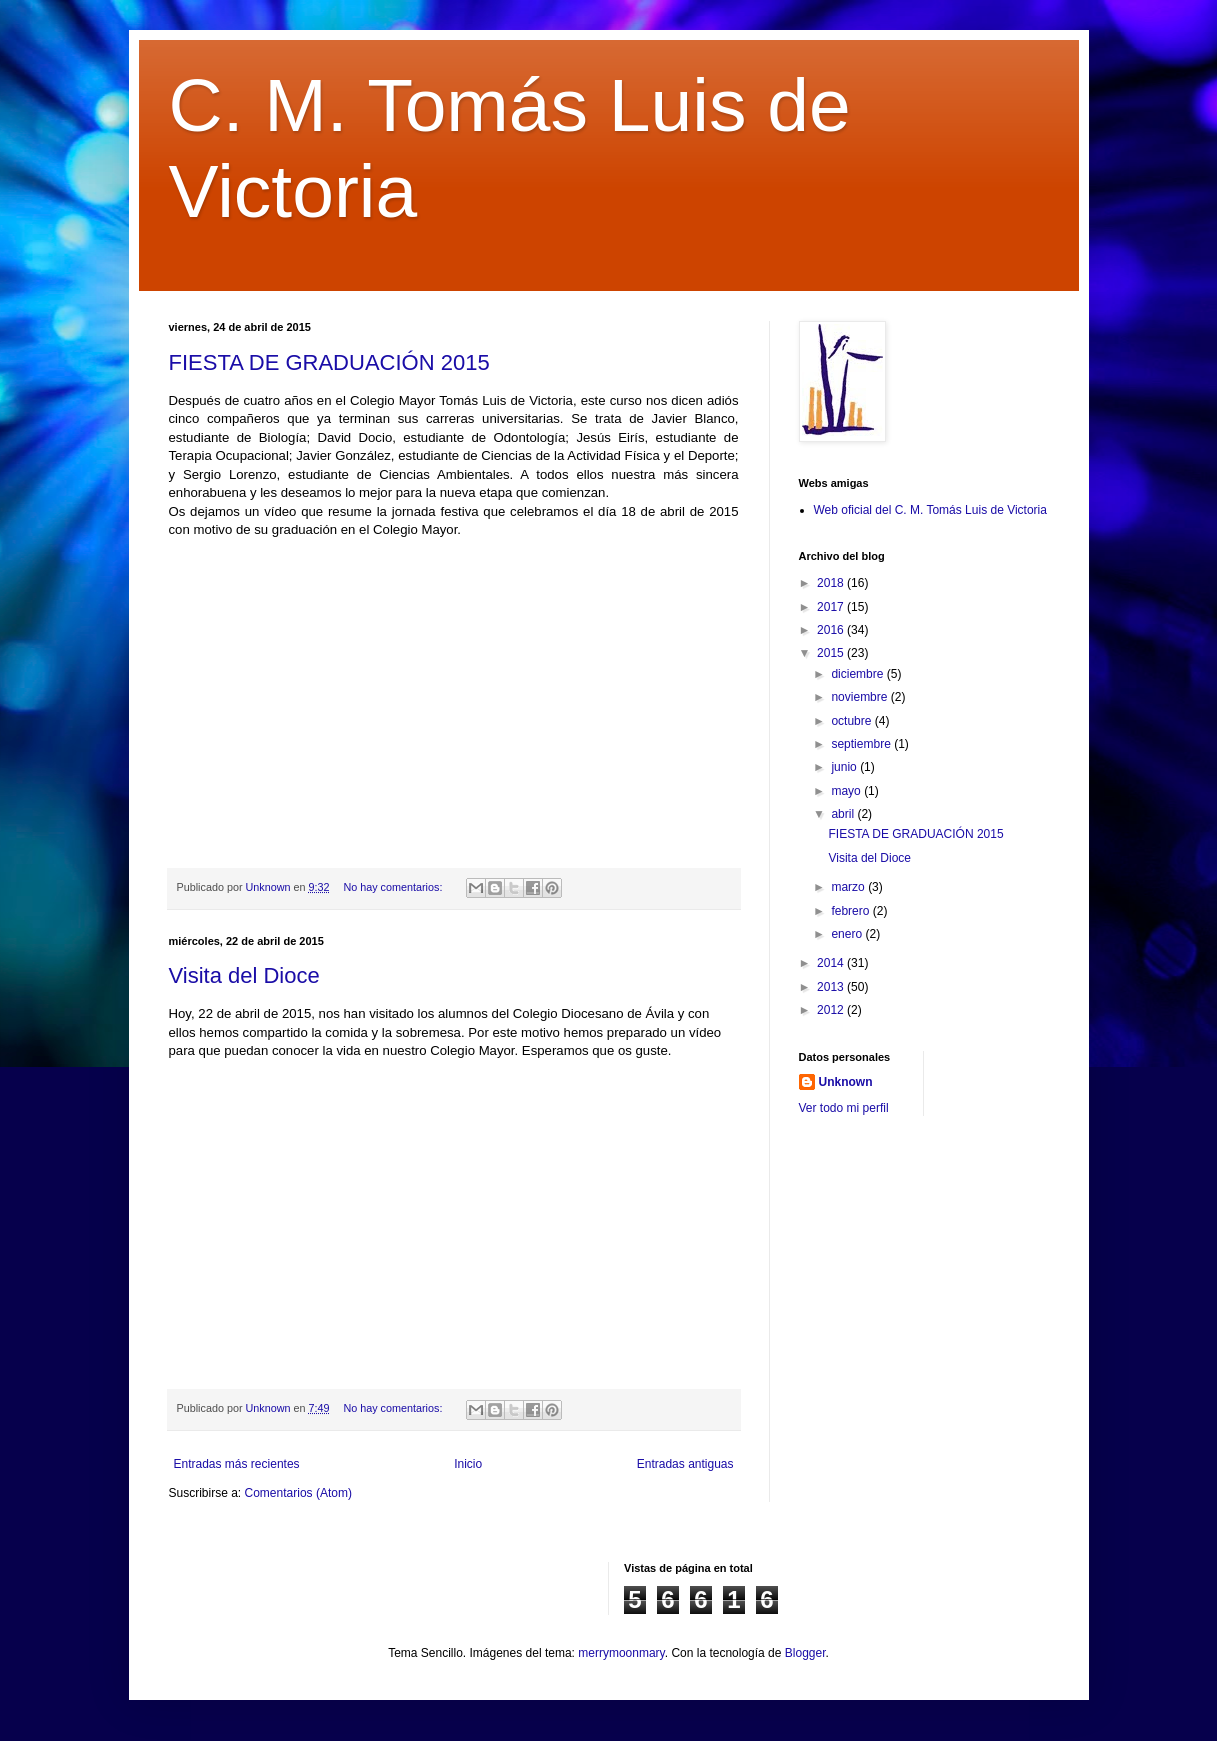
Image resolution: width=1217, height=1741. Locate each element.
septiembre (862, 744)
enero (848, 934)
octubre (852, 721)
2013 (832, 987)
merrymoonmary (621, 1653)
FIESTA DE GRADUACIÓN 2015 (329, 362)
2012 (832, 1010)
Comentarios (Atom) (298, 1493)
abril (844, 814)
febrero (851, 911)
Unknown (846, 1082)
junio (845, 767)
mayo (847, 791)
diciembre (858, 674)
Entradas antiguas (685, 1464)
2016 (832, 630)
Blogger (805, 1653)
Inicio (468, 1464)
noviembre (860, 697)
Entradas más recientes (237, 1464)
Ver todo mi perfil (844, 1108)
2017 (832, 607)
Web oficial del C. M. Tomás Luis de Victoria (930, 510)
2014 (832, 963)
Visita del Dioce (244, 975)
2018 (832, 583)
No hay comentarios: (394, 887)
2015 (832, 653)
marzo (849, 887)
